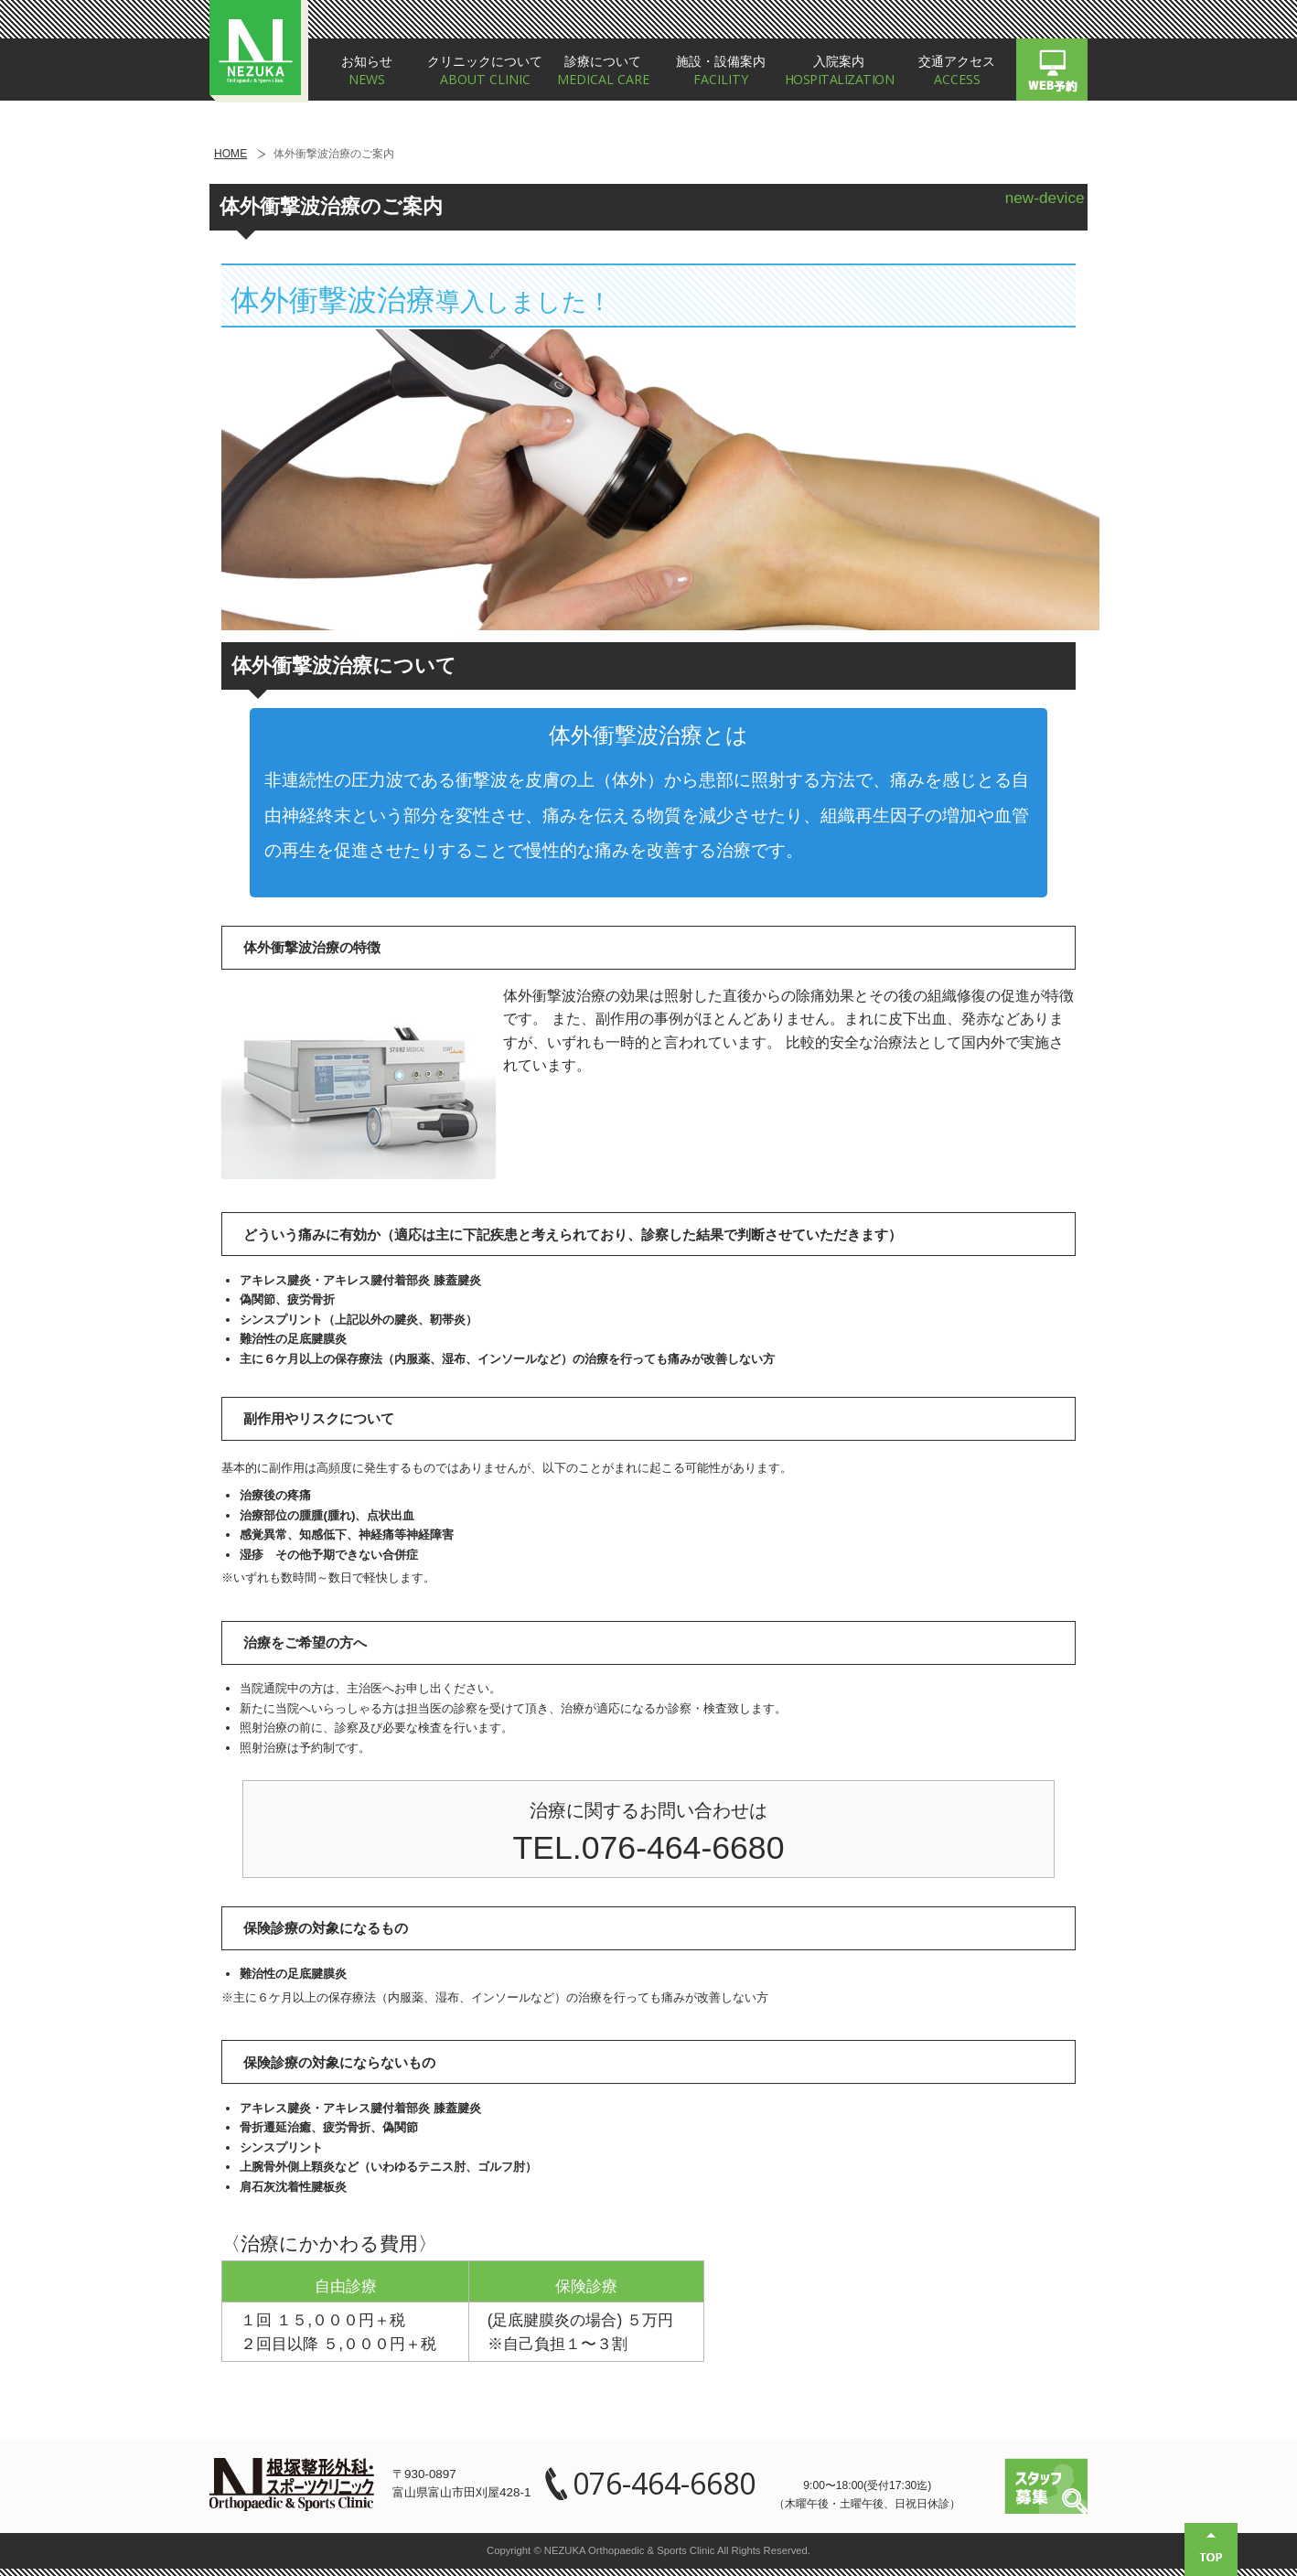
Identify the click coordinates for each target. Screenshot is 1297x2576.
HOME (230, 154)
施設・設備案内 (721, 71)
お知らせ (367, 71)
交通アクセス (957, 71)
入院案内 (839, 71)
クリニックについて (485, 71)
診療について (603, 71)
